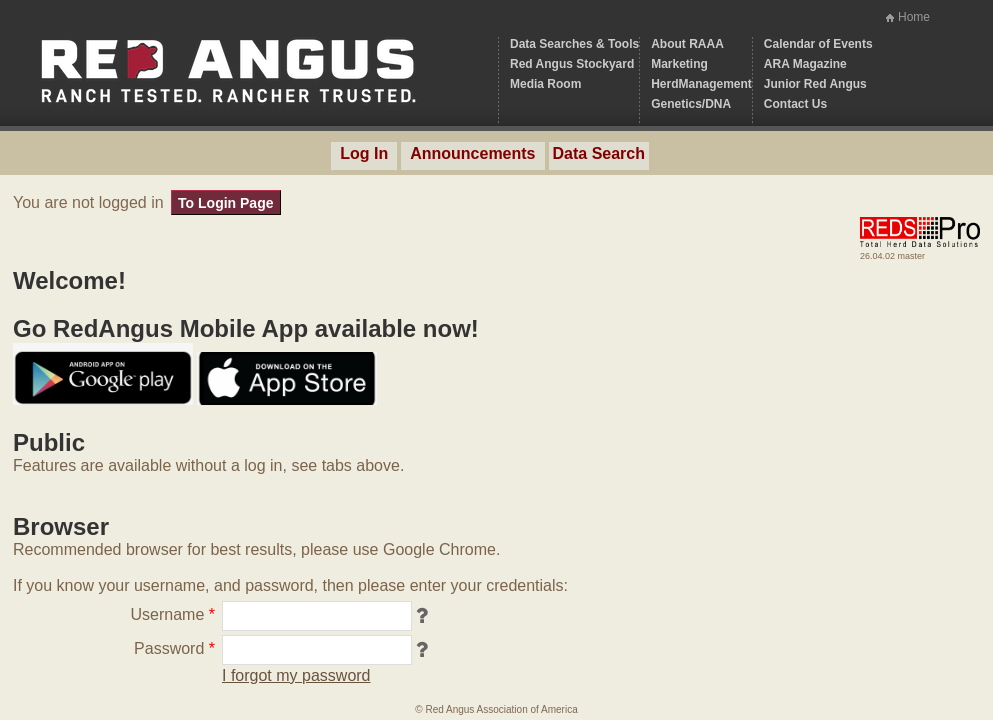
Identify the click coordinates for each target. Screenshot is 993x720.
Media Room (545, 84)
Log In (364, 153)
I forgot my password (296, 675)
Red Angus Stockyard (572, 64)
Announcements (472, 153)
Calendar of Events (818, 44)
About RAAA (687, 44)
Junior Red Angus (815, 84)
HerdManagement (701, 84)
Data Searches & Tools (574, 44)
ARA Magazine (805, 64)
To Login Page (225, 203)
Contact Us (795, 104)
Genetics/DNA (691, 104)
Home (914, 17)
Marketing (679, 64)
